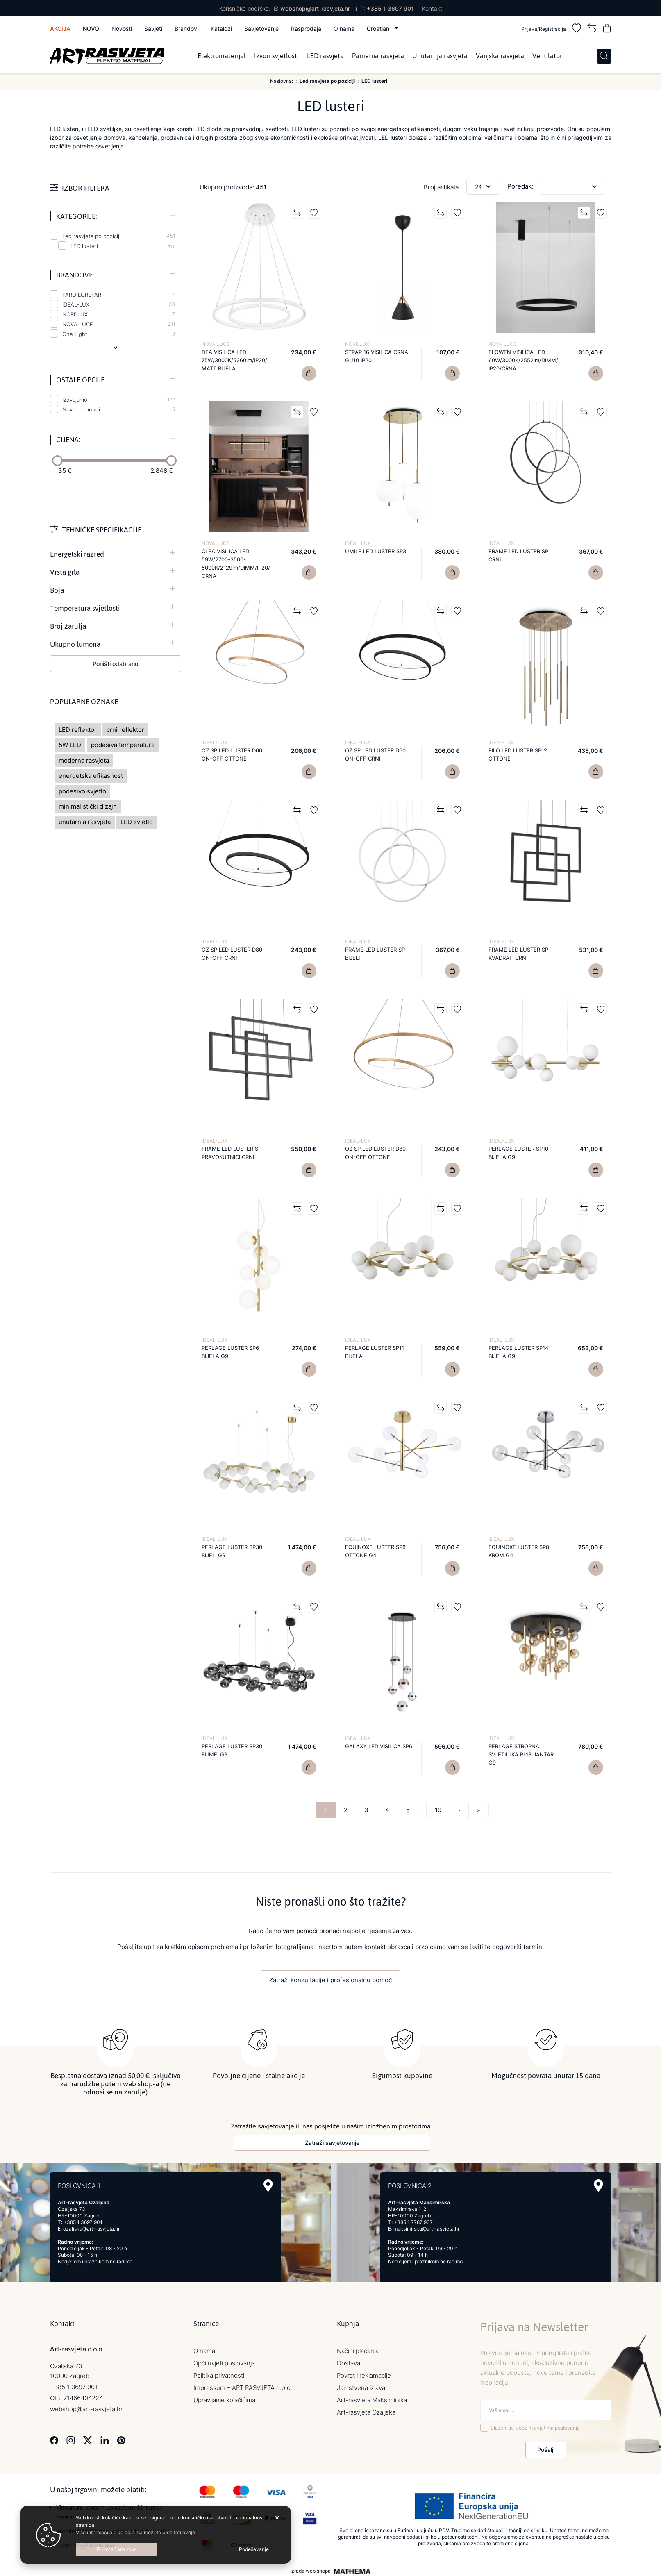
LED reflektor (78, 730)
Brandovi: (74, 275)
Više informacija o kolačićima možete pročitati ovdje (135, 2532)
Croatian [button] (379, 28)
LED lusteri (84, 246)
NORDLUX (118, 314)
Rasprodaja (306, 28)
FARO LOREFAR (118, 294)
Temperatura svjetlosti (85, 608)
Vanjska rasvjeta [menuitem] (500, 56)
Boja (57, 590)
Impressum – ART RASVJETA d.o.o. (242, 2386)
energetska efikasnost (91, 775)
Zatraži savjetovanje (332, 2140)
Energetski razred (77, 554)
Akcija (60, 28)
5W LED (70, 745)
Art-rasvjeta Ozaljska (366, 2410)
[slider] (57, 460)
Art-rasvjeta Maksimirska (372, 2398)
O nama (344, 28)
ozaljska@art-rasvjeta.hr (91, 2227)
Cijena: (68, 440)
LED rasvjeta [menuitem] (325, 56)
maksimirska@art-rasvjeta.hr (426, 2227)
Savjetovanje (261, 28)
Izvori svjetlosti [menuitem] (276, 56)
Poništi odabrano (115, 663)
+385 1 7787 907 (413, 2220)
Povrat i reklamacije (364, 2373)
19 (438, 1810)
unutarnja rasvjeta (85, 822)
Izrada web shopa (310, 2569)
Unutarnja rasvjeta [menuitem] (440, 56)
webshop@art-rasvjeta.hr (315, 8)
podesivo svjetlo (82, 791)
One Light (118, 334)
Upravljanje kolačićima (224, 2398)
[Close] (116, 2549)
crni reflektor (125, 730)
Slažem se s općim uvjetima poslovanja (535, 2426)
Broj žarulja (68, 626)
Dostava (348, 2361)
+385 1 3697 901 (390, 8)
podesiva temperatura (122, 745)
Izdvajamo (118, 399)
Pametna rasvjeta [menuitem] (378, 56)
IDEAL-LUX (118, 304)
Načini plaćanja (358, 2349)
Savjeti (153, 28)
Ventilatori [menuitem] (548, 56)
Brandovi (186, 28)
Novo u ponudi (118, 409)
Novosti (121, 28)
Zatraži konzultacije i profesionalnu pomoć (330, 1980)
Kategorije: (76, 216)
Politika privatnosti (218, 2373)
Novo (91, 28)
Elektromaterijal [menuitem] (222, 56)
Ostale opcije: (81, 380)
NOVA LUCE (118, 324)
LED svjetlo (136, 822)
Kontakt (432, 8)
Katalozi (221, 28)
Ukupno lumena (75, 644)
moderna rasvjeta (84, 760)
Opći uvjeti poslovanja (224, 2361)
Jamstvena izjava (361, 2386)
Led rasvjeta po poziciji (118, 236)
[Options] (254, 2549)
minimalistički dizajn (88, 806)
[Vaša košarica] (606, 29)
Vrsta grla (65, 572)
